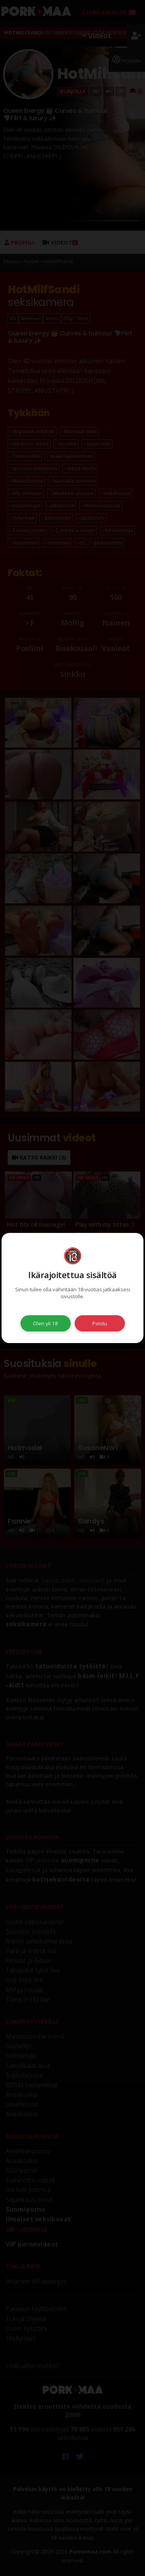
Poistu (99, 1323)
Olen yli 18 (45, 1323)
